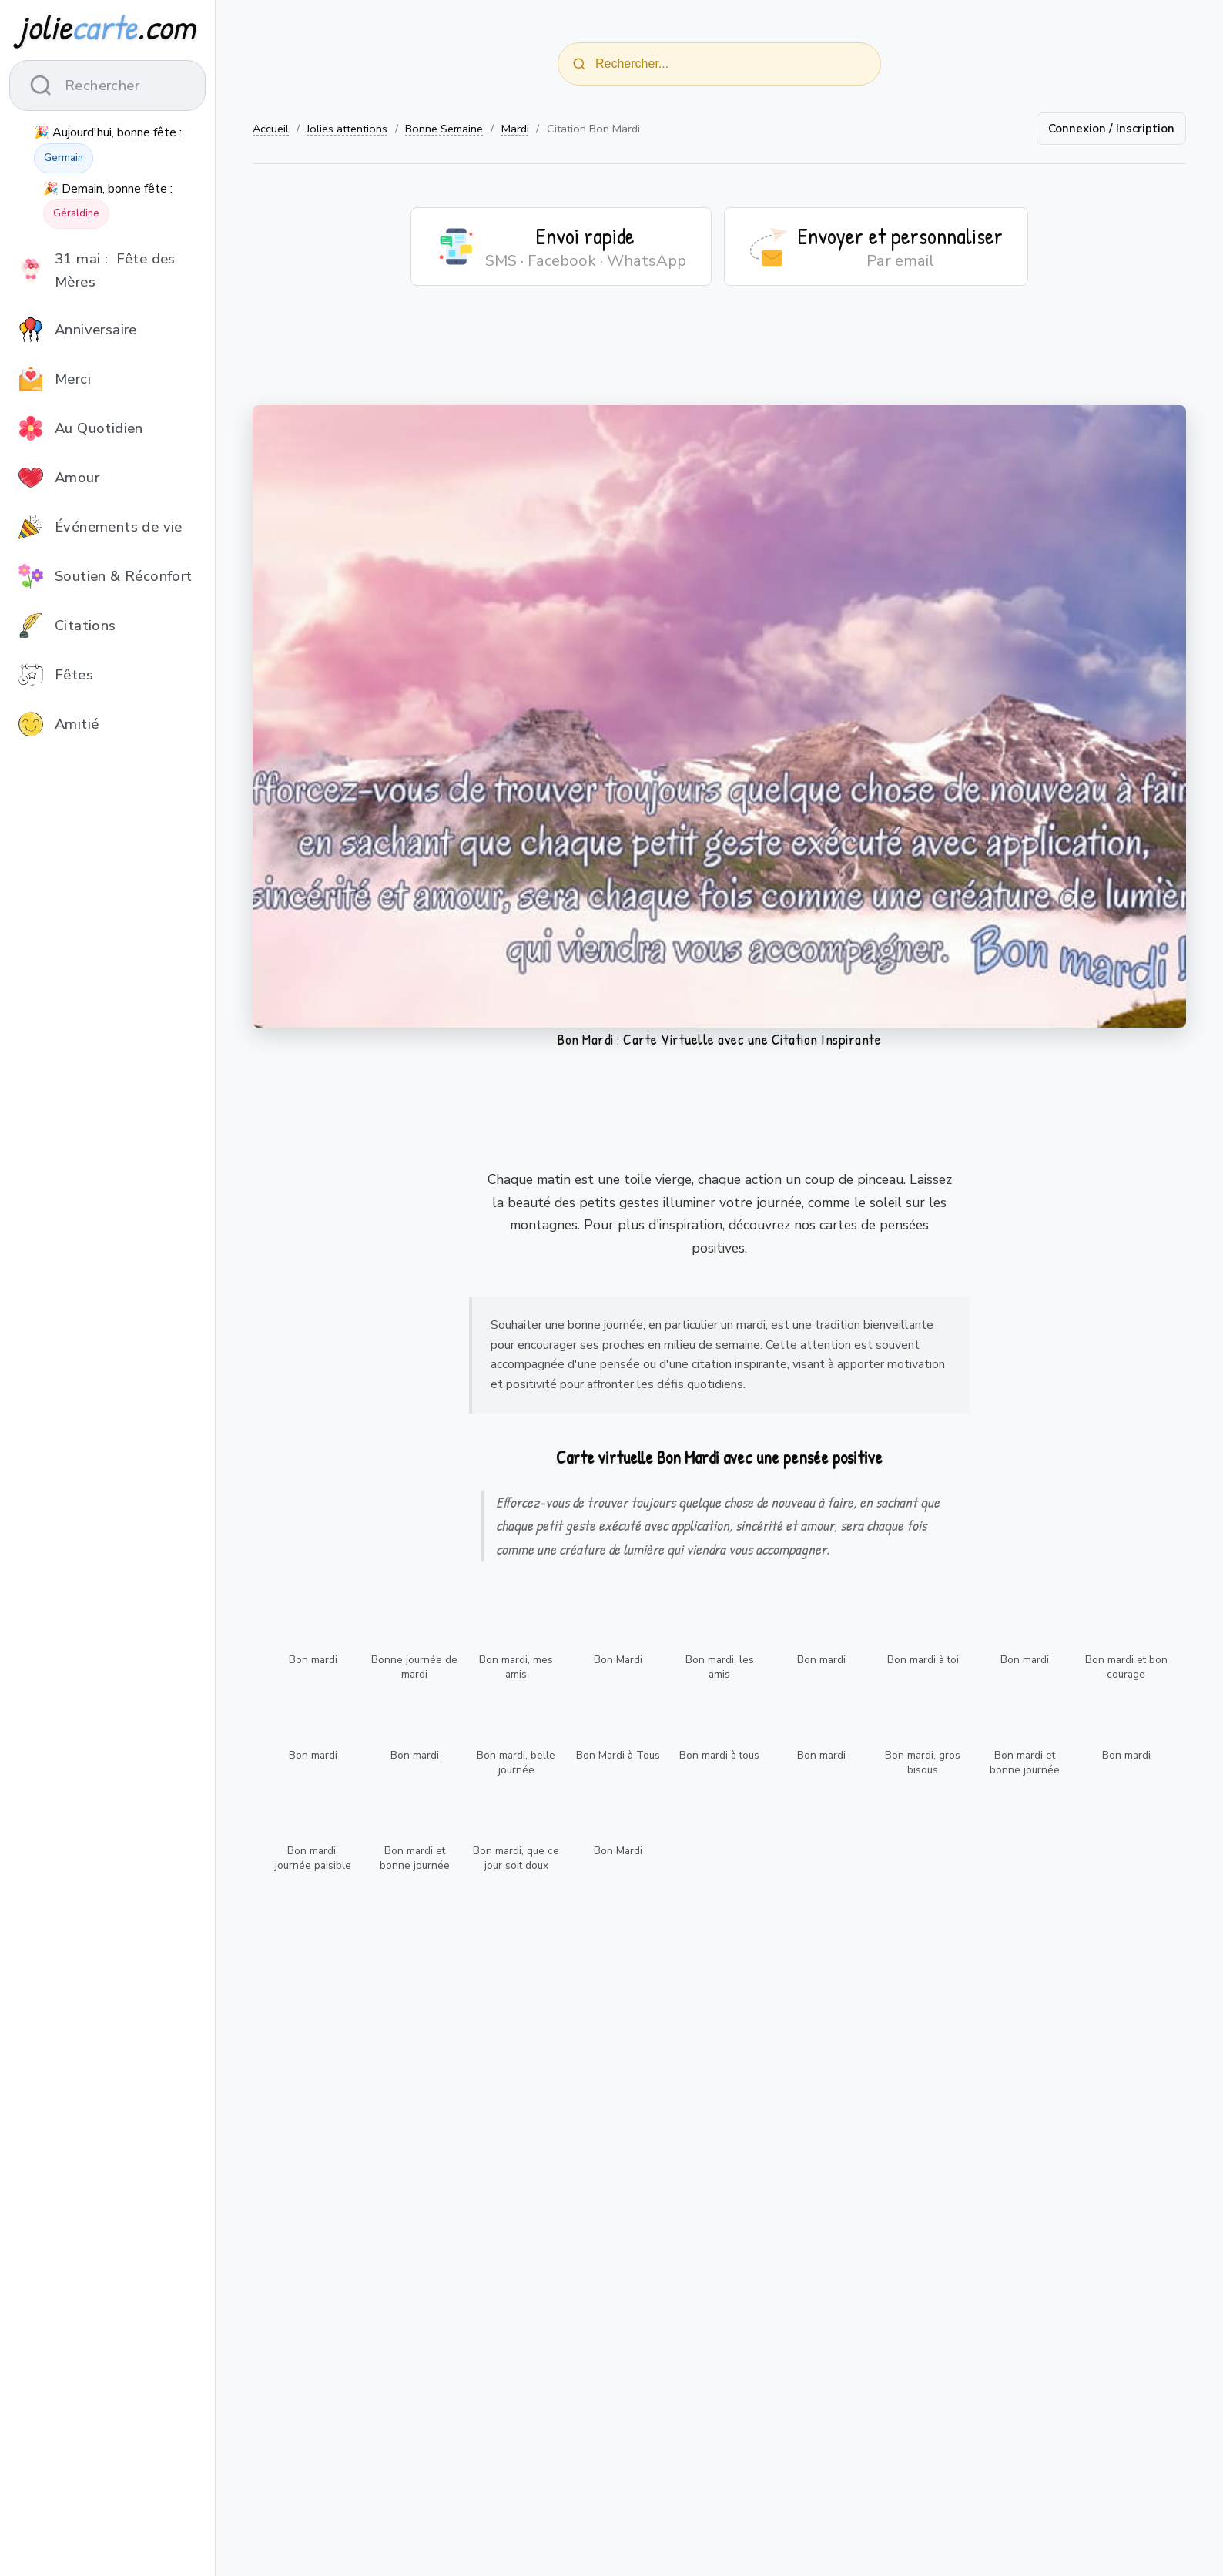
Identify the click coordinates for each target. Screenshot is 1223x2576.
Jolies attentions (347, 128)
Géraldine (76, 213)
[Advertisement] (719, 355)
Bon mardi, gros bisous (922, 1762)
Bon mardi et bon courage (1126, 1667)
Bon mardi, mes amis (516, 1667)
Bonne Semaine (444, 128)
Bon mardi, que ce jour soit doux (516, 1858)
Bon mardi (313, 1659)
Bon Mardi (618, 1659)
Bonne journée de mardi (414, 1667)
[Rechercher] (579, 64)
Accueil (271, 128)
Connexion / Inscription (1111, 128)
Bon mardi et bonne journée (1025, 1762)
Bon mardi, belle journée (516, 1762)
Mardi (515, 128)
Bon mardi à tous (719, 1755)
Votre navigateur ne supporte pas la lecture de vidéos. (719, 716)
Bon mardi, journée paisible (313, 1858)
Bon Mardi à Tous (618, 1755)
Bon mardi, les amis (719, 1667)
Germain (63, 158)
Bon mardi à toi (923, 1659)
